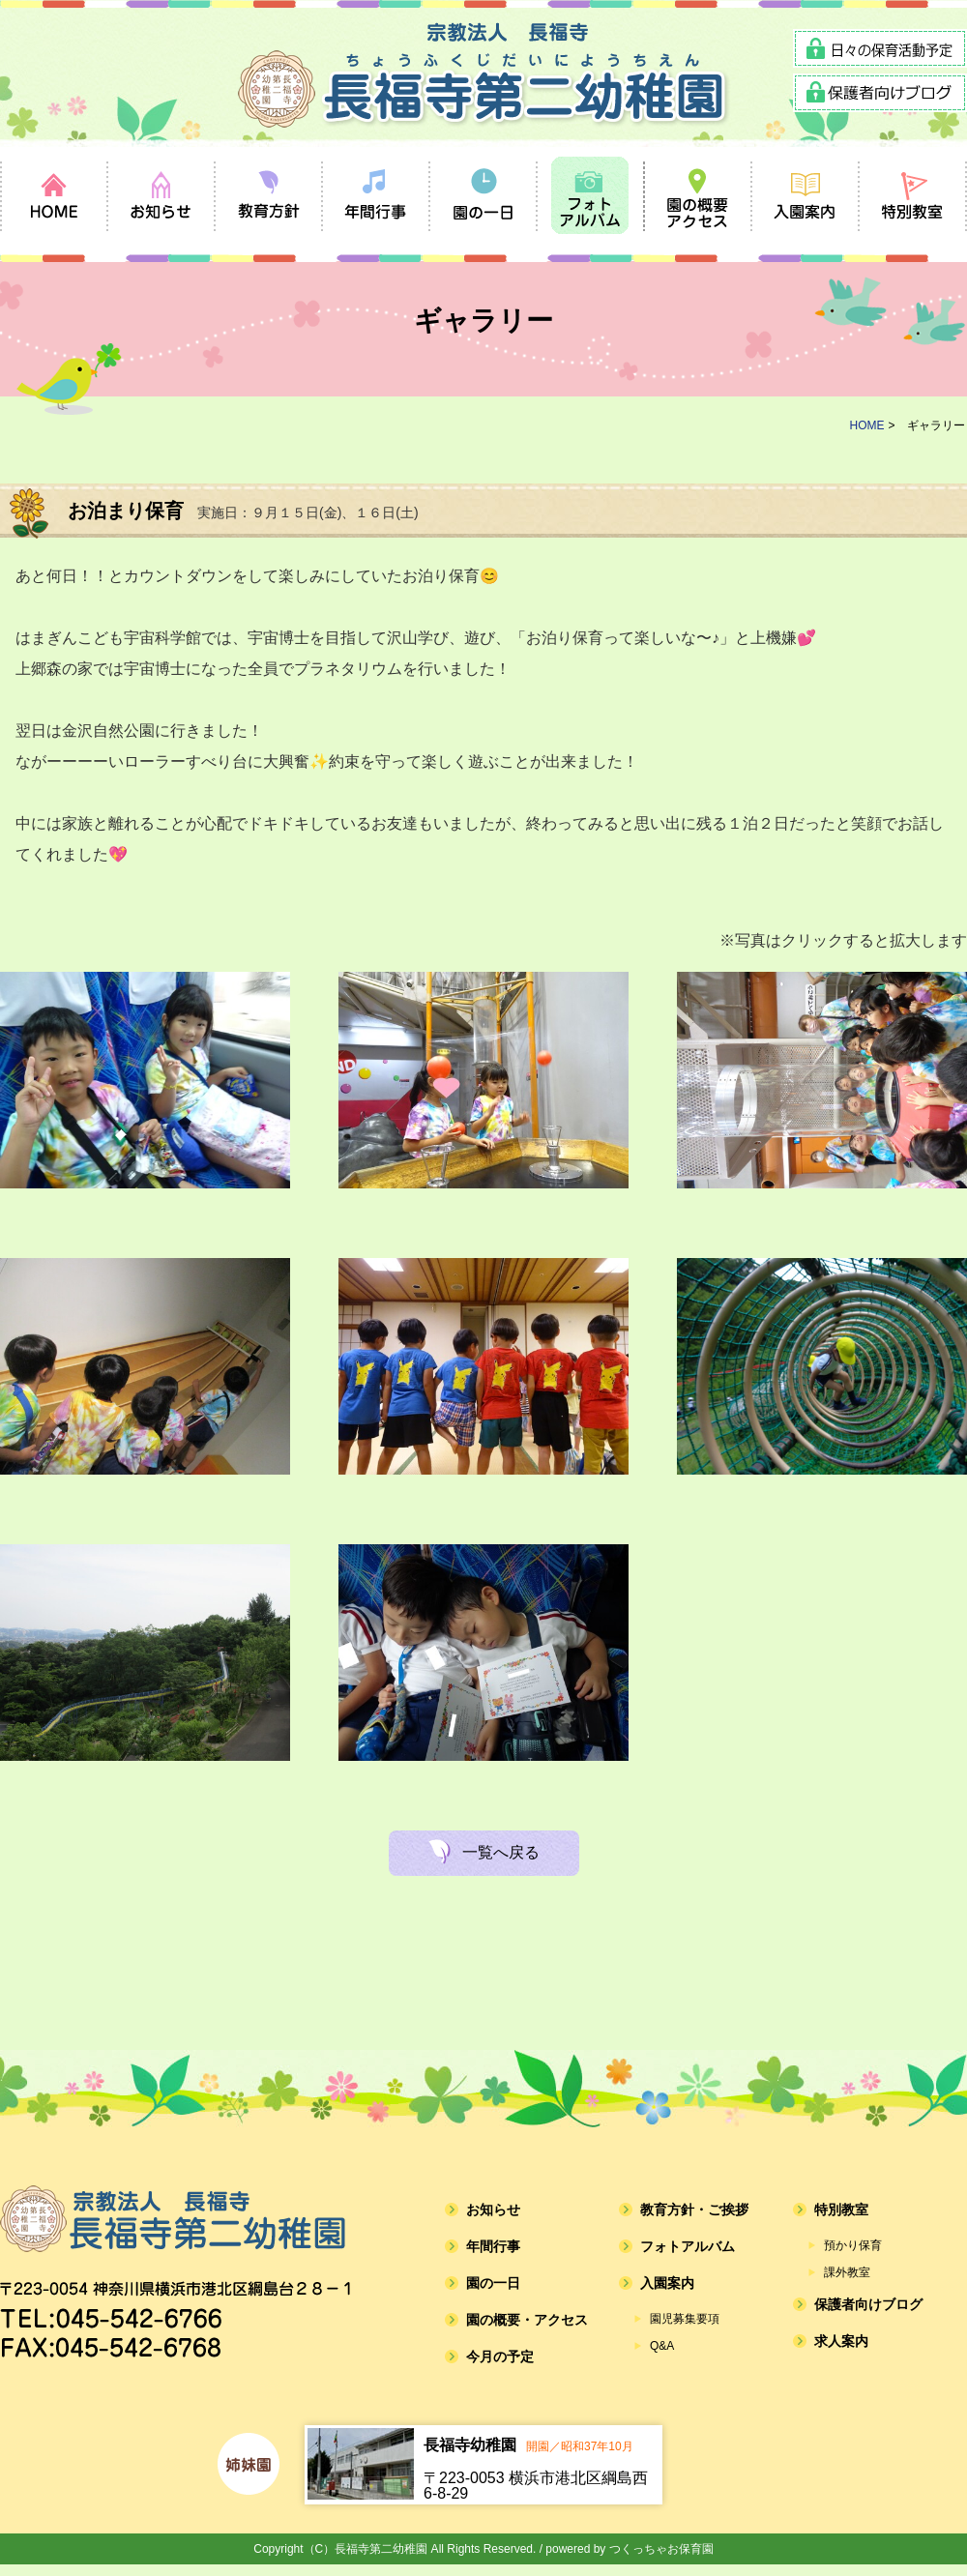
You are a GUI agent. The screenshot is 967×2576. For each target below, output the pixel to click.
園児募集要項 (684, 2319)
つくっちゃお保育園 (661, 2549)
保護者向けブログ (868, 2304)
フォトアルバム (687, 2246)
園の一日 (493, 2283)
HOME (867, 425)
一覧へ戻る (501, 1852)
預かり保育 (853, 2245)
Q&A (662, 2346)
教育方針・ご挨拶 (694, 2209)
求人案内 (841, 2341)
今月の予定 (500, 2356)
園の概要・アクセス (527, 2320)
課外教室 (847, 2272)
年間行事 (493, 2246)
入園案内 (667, 2283)
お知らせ (493, 2209)
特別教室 (841, 2209)
